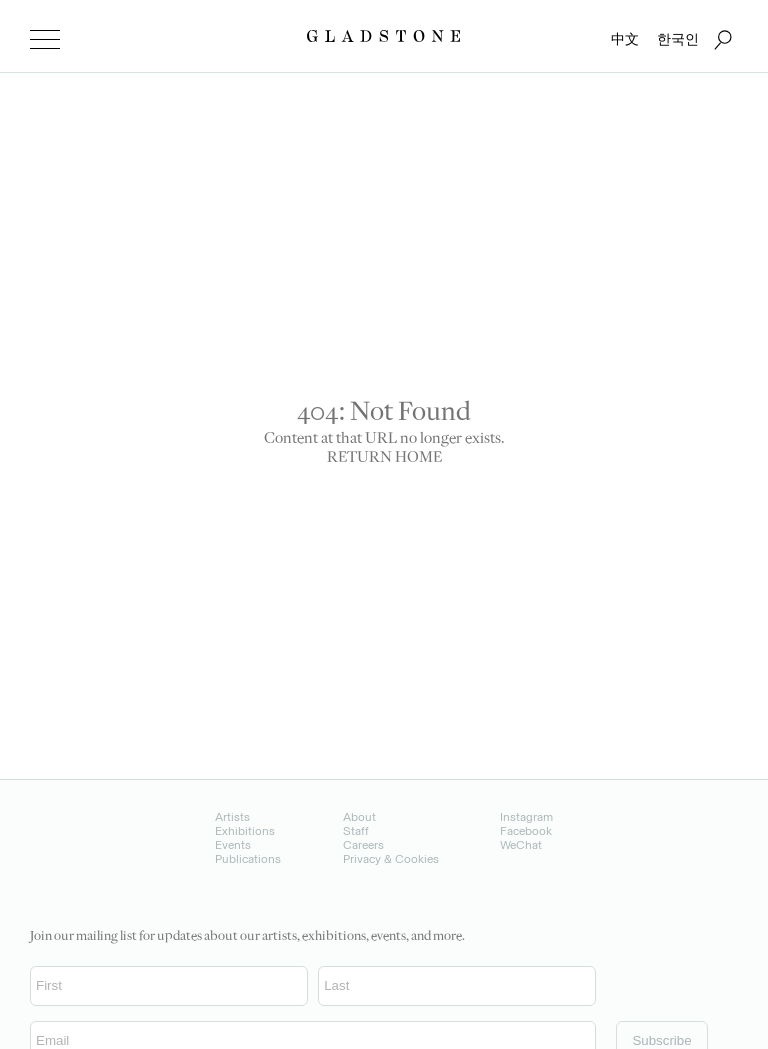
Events (233, 845)
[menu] (45, 40)
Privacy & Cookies (391, 859)
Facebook (526, 831)
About (359, 817)
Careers (363, 845)
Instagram (526, 817)
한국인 (678, 39)
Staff (356, 831)
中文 (625, 39)
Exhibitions (245, 831)
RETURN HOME (384, 459)
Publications (248, 859)
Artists (232, 817)
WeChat (521, 845)
